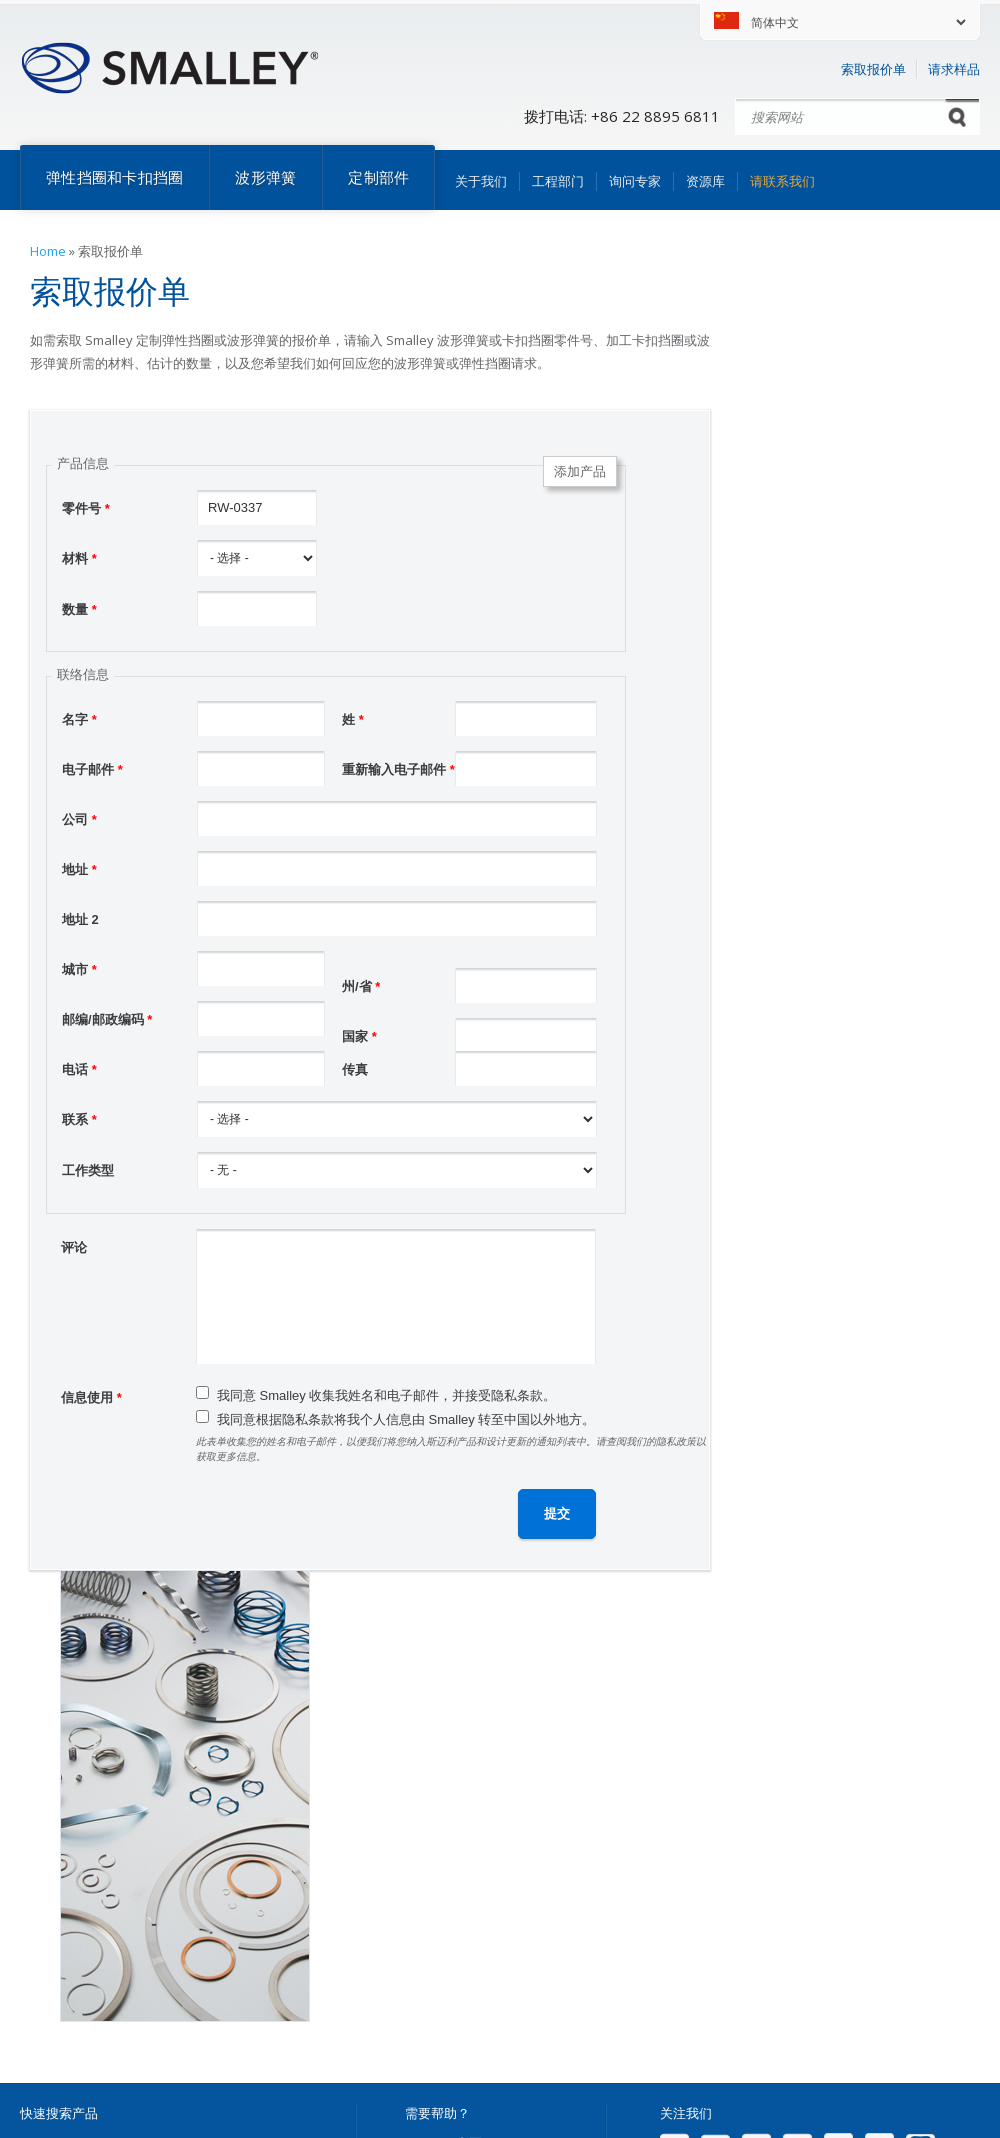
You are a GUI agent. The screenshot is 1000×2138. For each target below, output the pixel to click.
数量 (79, 609)
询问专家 (635, 181)
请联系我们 (782, 181)
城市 (79, 969)
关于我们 (481, 181)
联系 (79, 1119)
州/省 (361, 986)
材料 (79, 558)
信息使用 (91, 1397)
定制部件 (378, 177)
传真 (355, 1069)
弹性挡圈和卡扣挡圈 (114, 177)
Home (48, 251)
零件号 (86, 508)
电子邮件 (92, 769)
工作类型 (88, 1170)
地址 (79, 869)
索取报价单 (873, 69)
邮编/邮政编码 (107, 1019)
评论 (74, 1247)
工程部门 (558, 181)
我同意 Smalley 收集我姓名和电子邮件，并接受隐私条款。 (386, 1395)
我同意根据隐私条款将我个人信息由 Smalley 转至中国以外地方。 (406, 1419)
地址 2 (80, 919)
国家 (359, 1036)
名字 (79, 719)
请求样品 (954, 69)
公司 (79, 819)
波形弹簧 (265, 177)
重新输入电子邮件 (398, 769)
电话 (79, 1069)
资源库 (705, 181)
